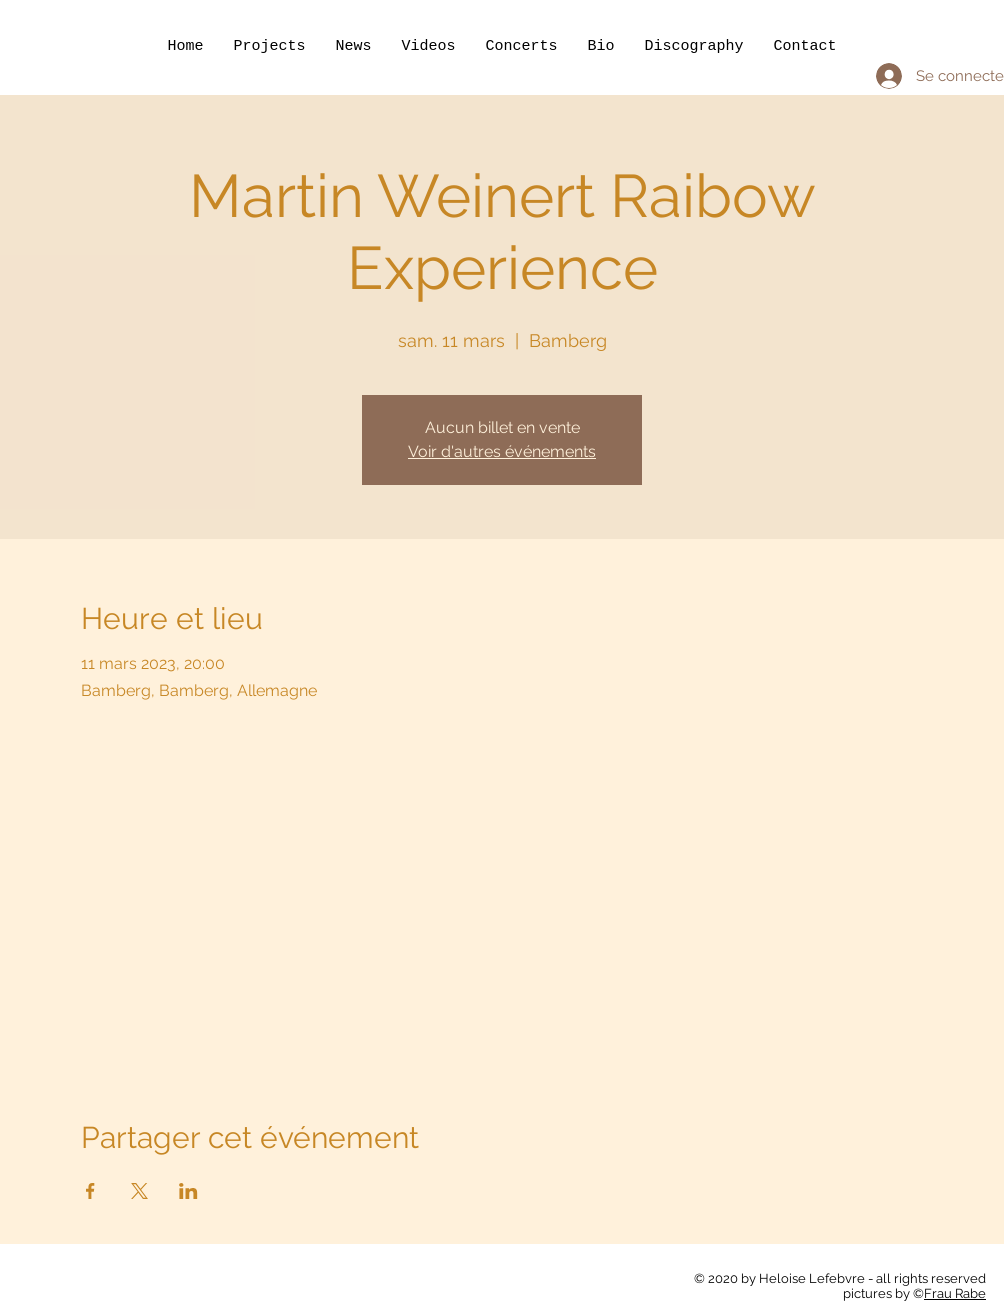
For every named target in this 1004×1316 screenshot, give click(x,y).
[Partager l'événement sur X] (139, 1191)
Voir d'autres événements (502, 451)
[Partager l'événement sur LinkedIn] (188, 1191)
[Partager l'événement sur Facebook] (90, 1191)
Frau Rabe (955, 1293)
